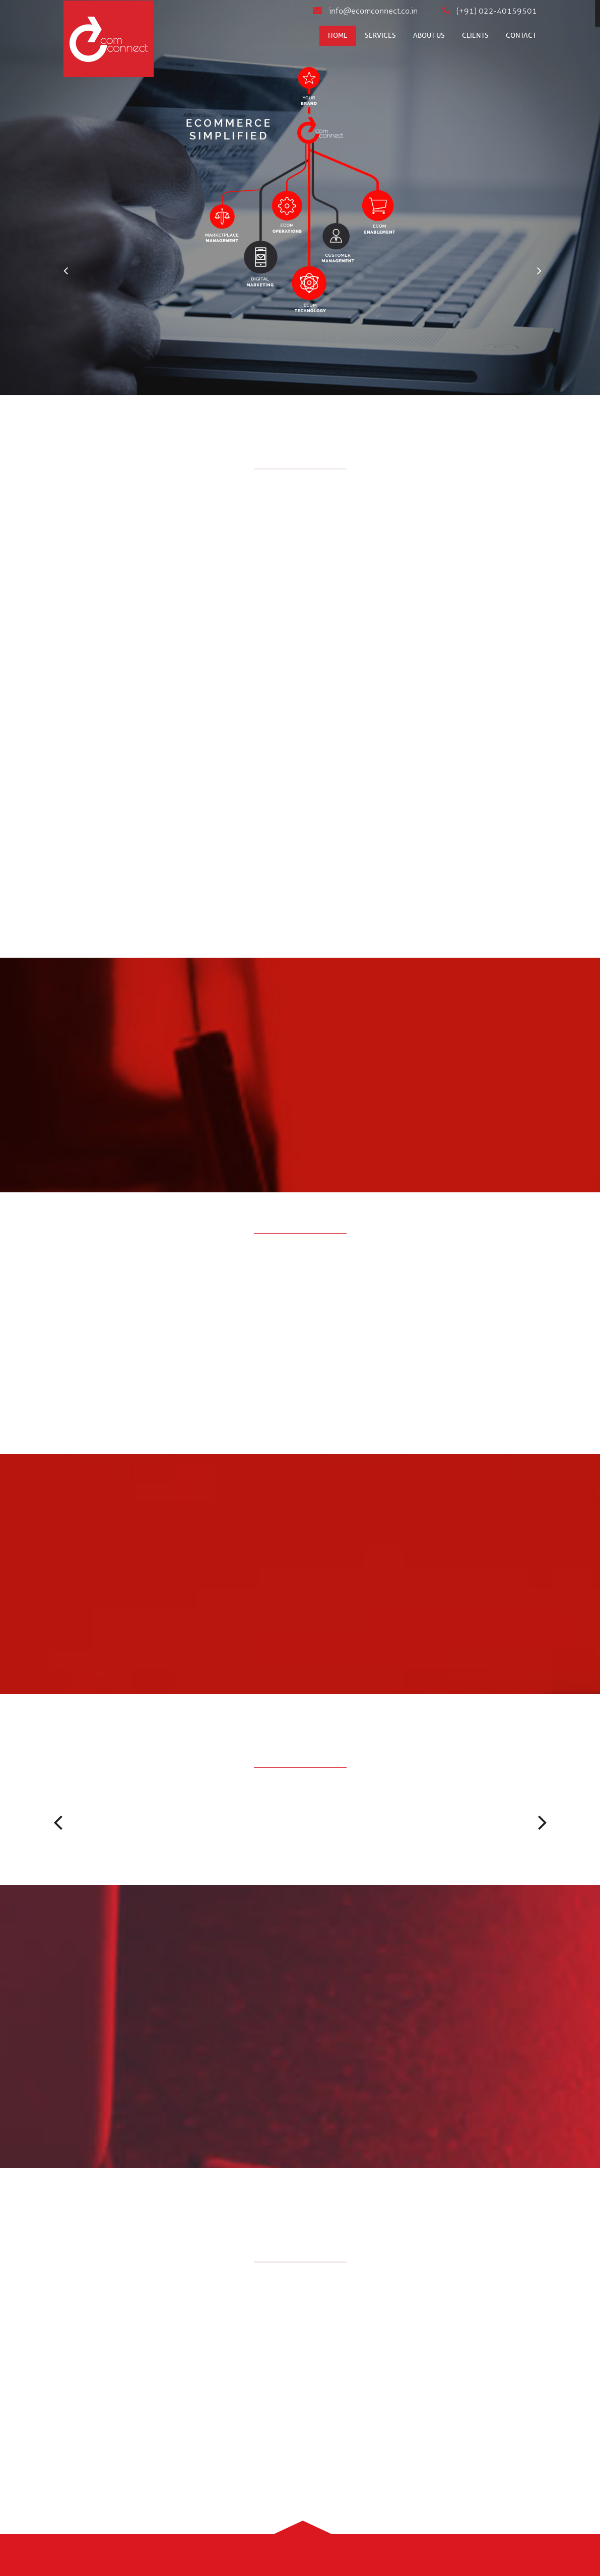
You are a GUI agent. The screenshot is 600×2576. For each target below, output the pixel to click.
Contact (521, 35)
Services (380, 35)
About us (429, 35)
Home (338, 35)
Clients (475, 35)
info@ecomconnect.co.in (365, 11)
